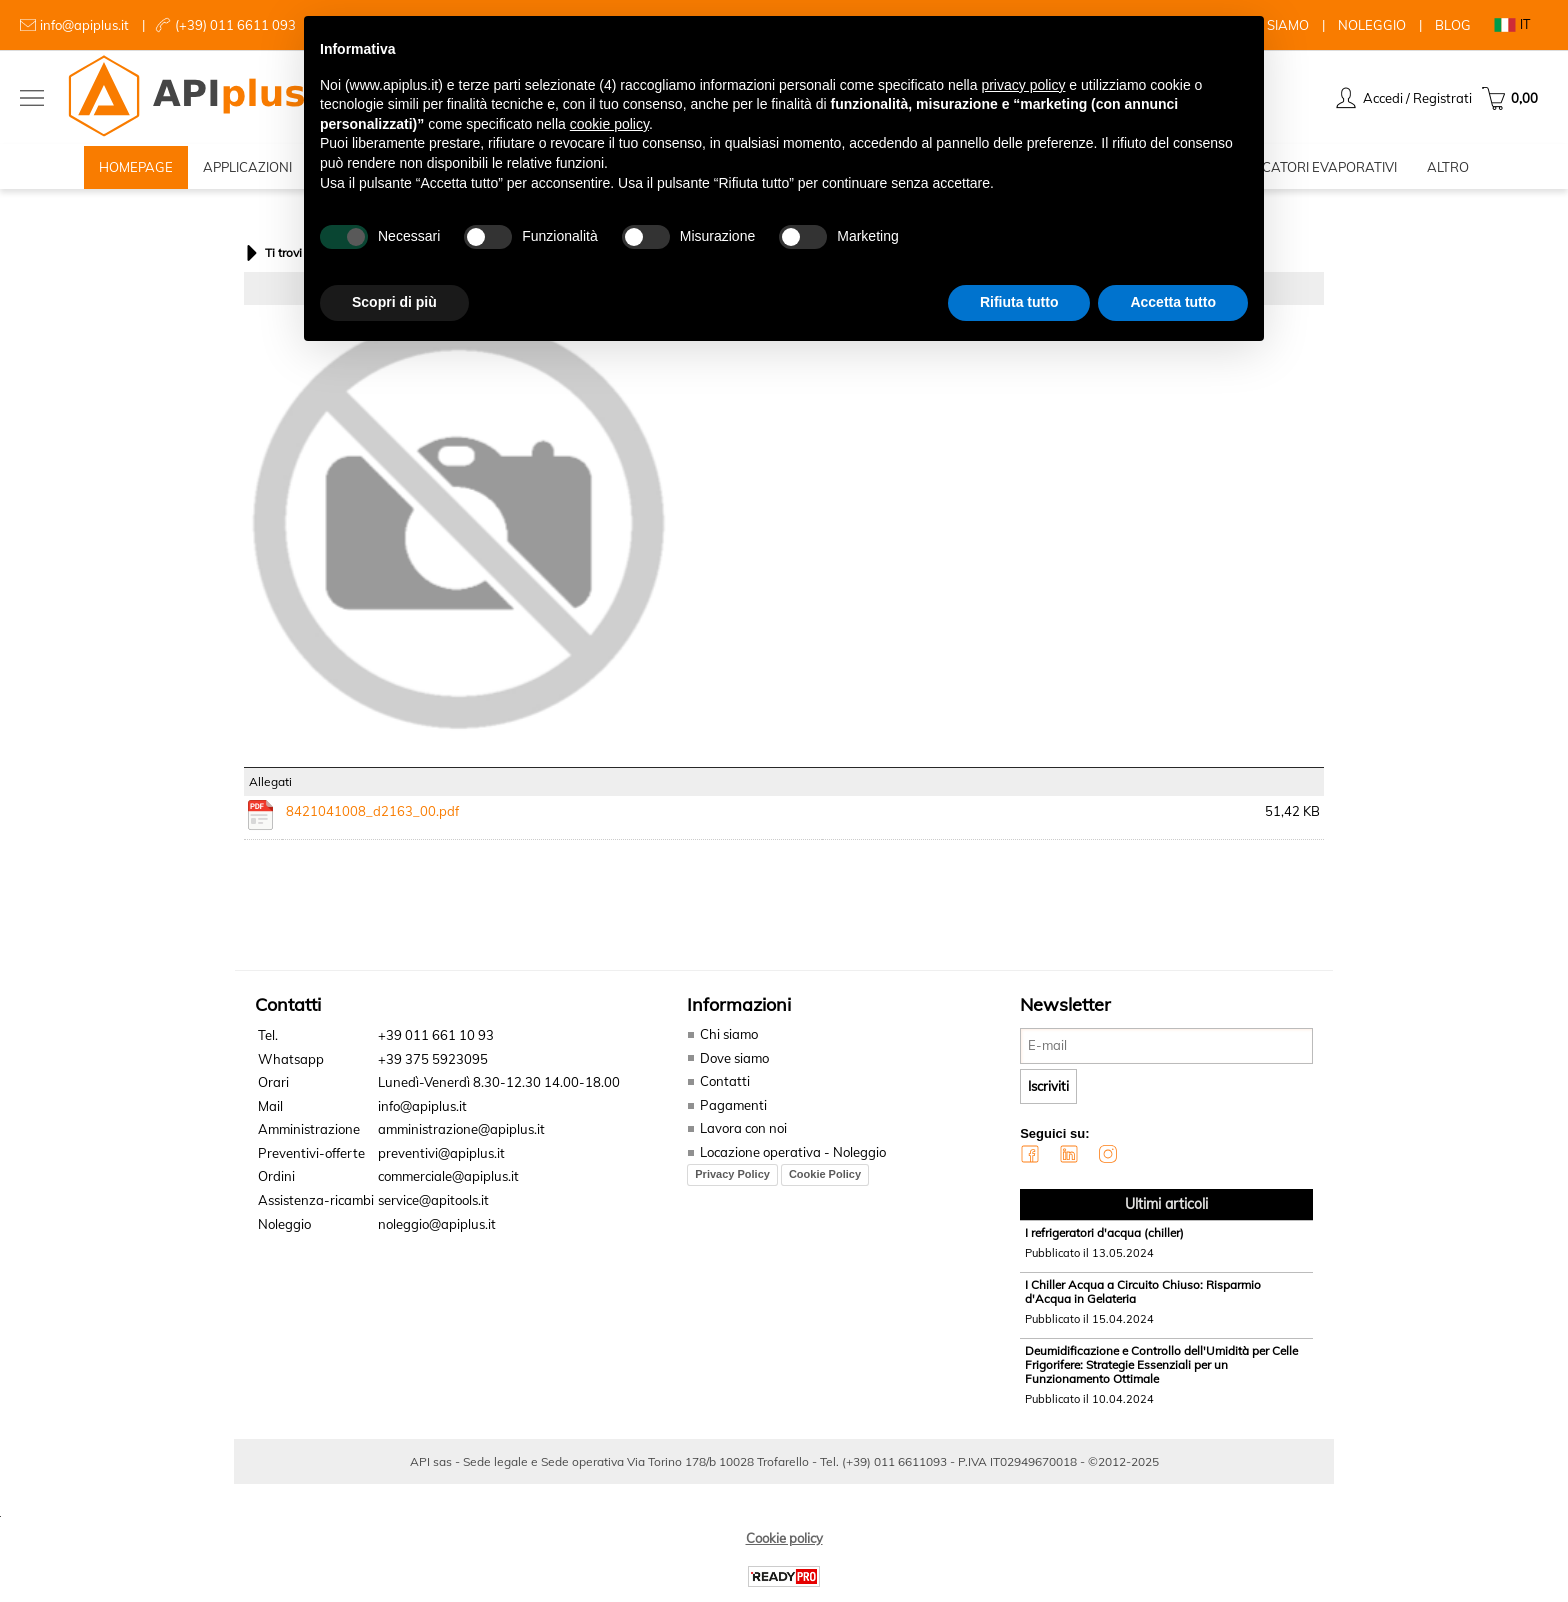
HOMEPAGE (136, 170)
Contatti (725, 1088)
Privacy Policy (732, 1181)
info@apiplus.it (84, 25)
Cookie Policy (825, 1181)
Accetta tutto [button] (1173, 302)
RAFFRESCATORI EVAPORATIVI (1300, 170)
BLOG (1453, 25)
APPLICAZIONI (247, 170)
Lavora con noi (743, 1135)
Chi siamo (729, 1041)
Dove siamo (734, 1064)
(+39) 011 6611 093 (235, 25)
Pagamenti (733, 1111)
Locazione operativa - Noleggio (793, 1158)
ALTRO (1448, 170)
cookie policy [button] (609, 124)
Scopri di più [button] (394, 302)
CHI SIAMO (1275, 25)
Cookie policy (784, 1544)
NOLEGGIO (1372, 25)
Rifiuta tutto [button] (1019, 302)
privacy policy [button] (1023, 85)
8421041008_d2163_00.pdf (372, 817)
